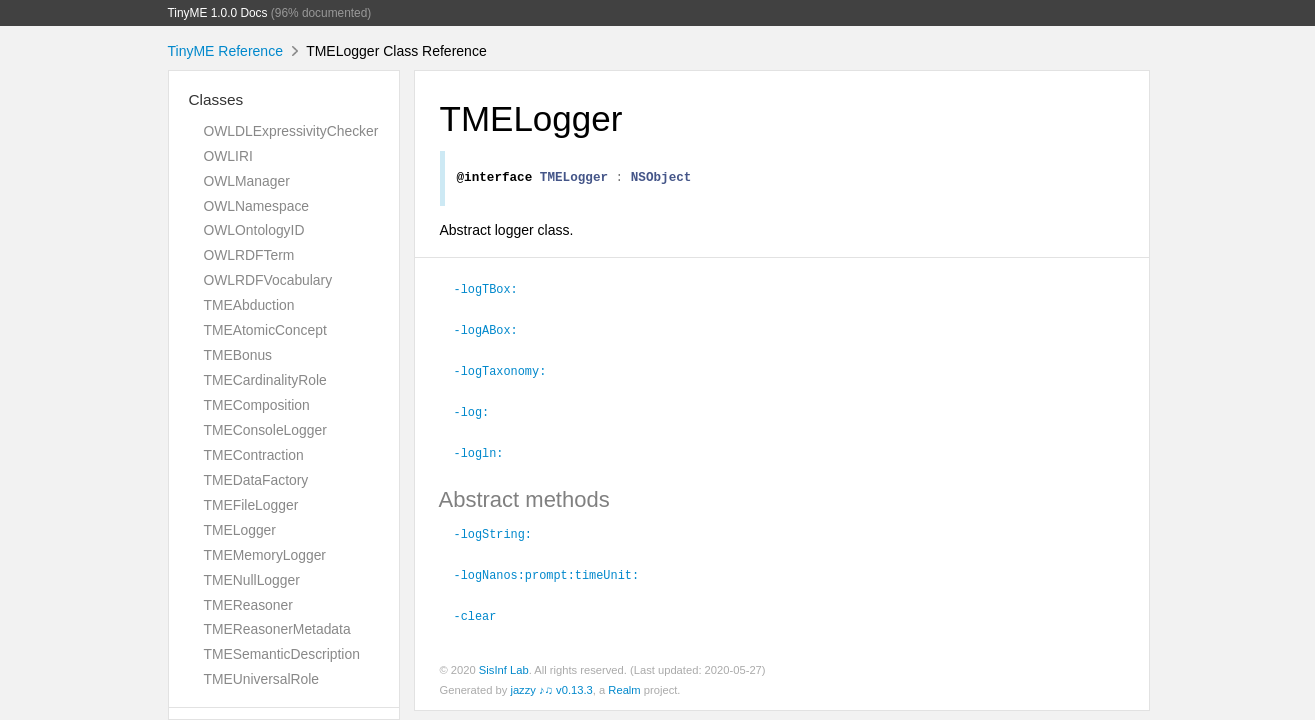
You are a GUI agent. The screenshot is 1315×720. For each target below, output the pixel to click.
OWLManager (247, 181)
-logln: (487, 451)
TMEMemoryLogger (265, 555)
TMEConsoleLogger (265, 430)
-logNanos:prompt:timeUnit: (555, 571)
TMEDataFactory (256, 480)
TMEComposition (257, 405)
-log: (480, 411)
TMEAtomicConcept (265, 330)
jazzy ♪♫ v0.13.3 (551, 685)
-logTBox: (494, 291)
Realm (624, 685)
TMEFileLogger (251, 505)
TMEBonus (238, 355)
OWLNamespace (257, 206)
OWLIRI (228, 156)
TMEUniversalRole (262, 679)
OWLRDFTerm (249, 255)
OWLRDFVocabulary (268, 280)
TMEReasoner (248, 605)
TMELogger (240, 530)
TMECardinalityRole (265, 380)
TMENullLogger (252, 580)
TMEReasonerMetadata (277, 629)
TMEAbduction (249, 305)
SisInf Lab (504, 665)
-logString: (501, 531)
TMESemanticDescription (282, 654)
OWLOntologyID (254, 230)
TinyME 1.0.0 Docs (218, 13)
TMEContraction (254, 455)
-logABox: (494, 331)
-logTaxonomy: (509, 371)
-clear (484, 611)
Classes (216, 99)
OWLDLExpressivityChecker (291, 131)
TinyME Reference (225, 51)
